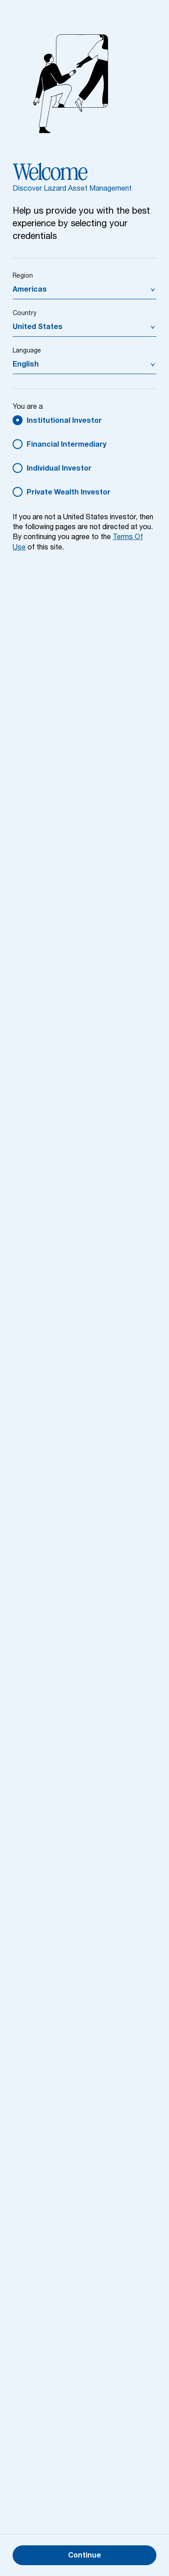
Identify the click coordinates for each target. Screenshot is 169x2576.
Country (25, 314)
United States (38, 327)
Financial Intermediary (66, 445)
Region (23, 276)
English (26, 365)
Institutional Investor (64, 421)
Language (27, 351)
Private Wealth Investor (68, 493)
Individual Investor (59, 469)
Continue (84, 2556)
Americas (30, 290)
